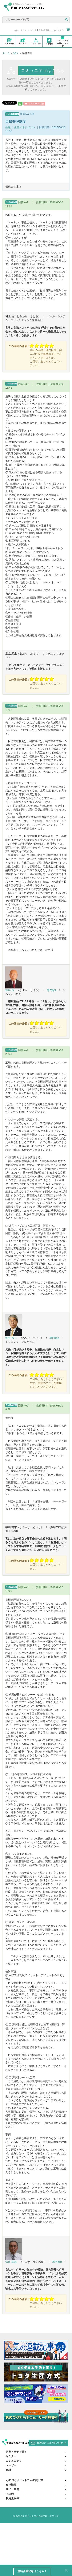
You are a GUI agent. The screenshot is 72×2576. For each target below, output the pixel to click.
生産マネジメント (24, 127)
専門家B (57, 2261)
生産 (8, 127)
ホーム (6, 53)
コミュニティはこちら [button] (36, 70)
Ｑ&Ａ (16, 53)
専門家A (52, 990)
